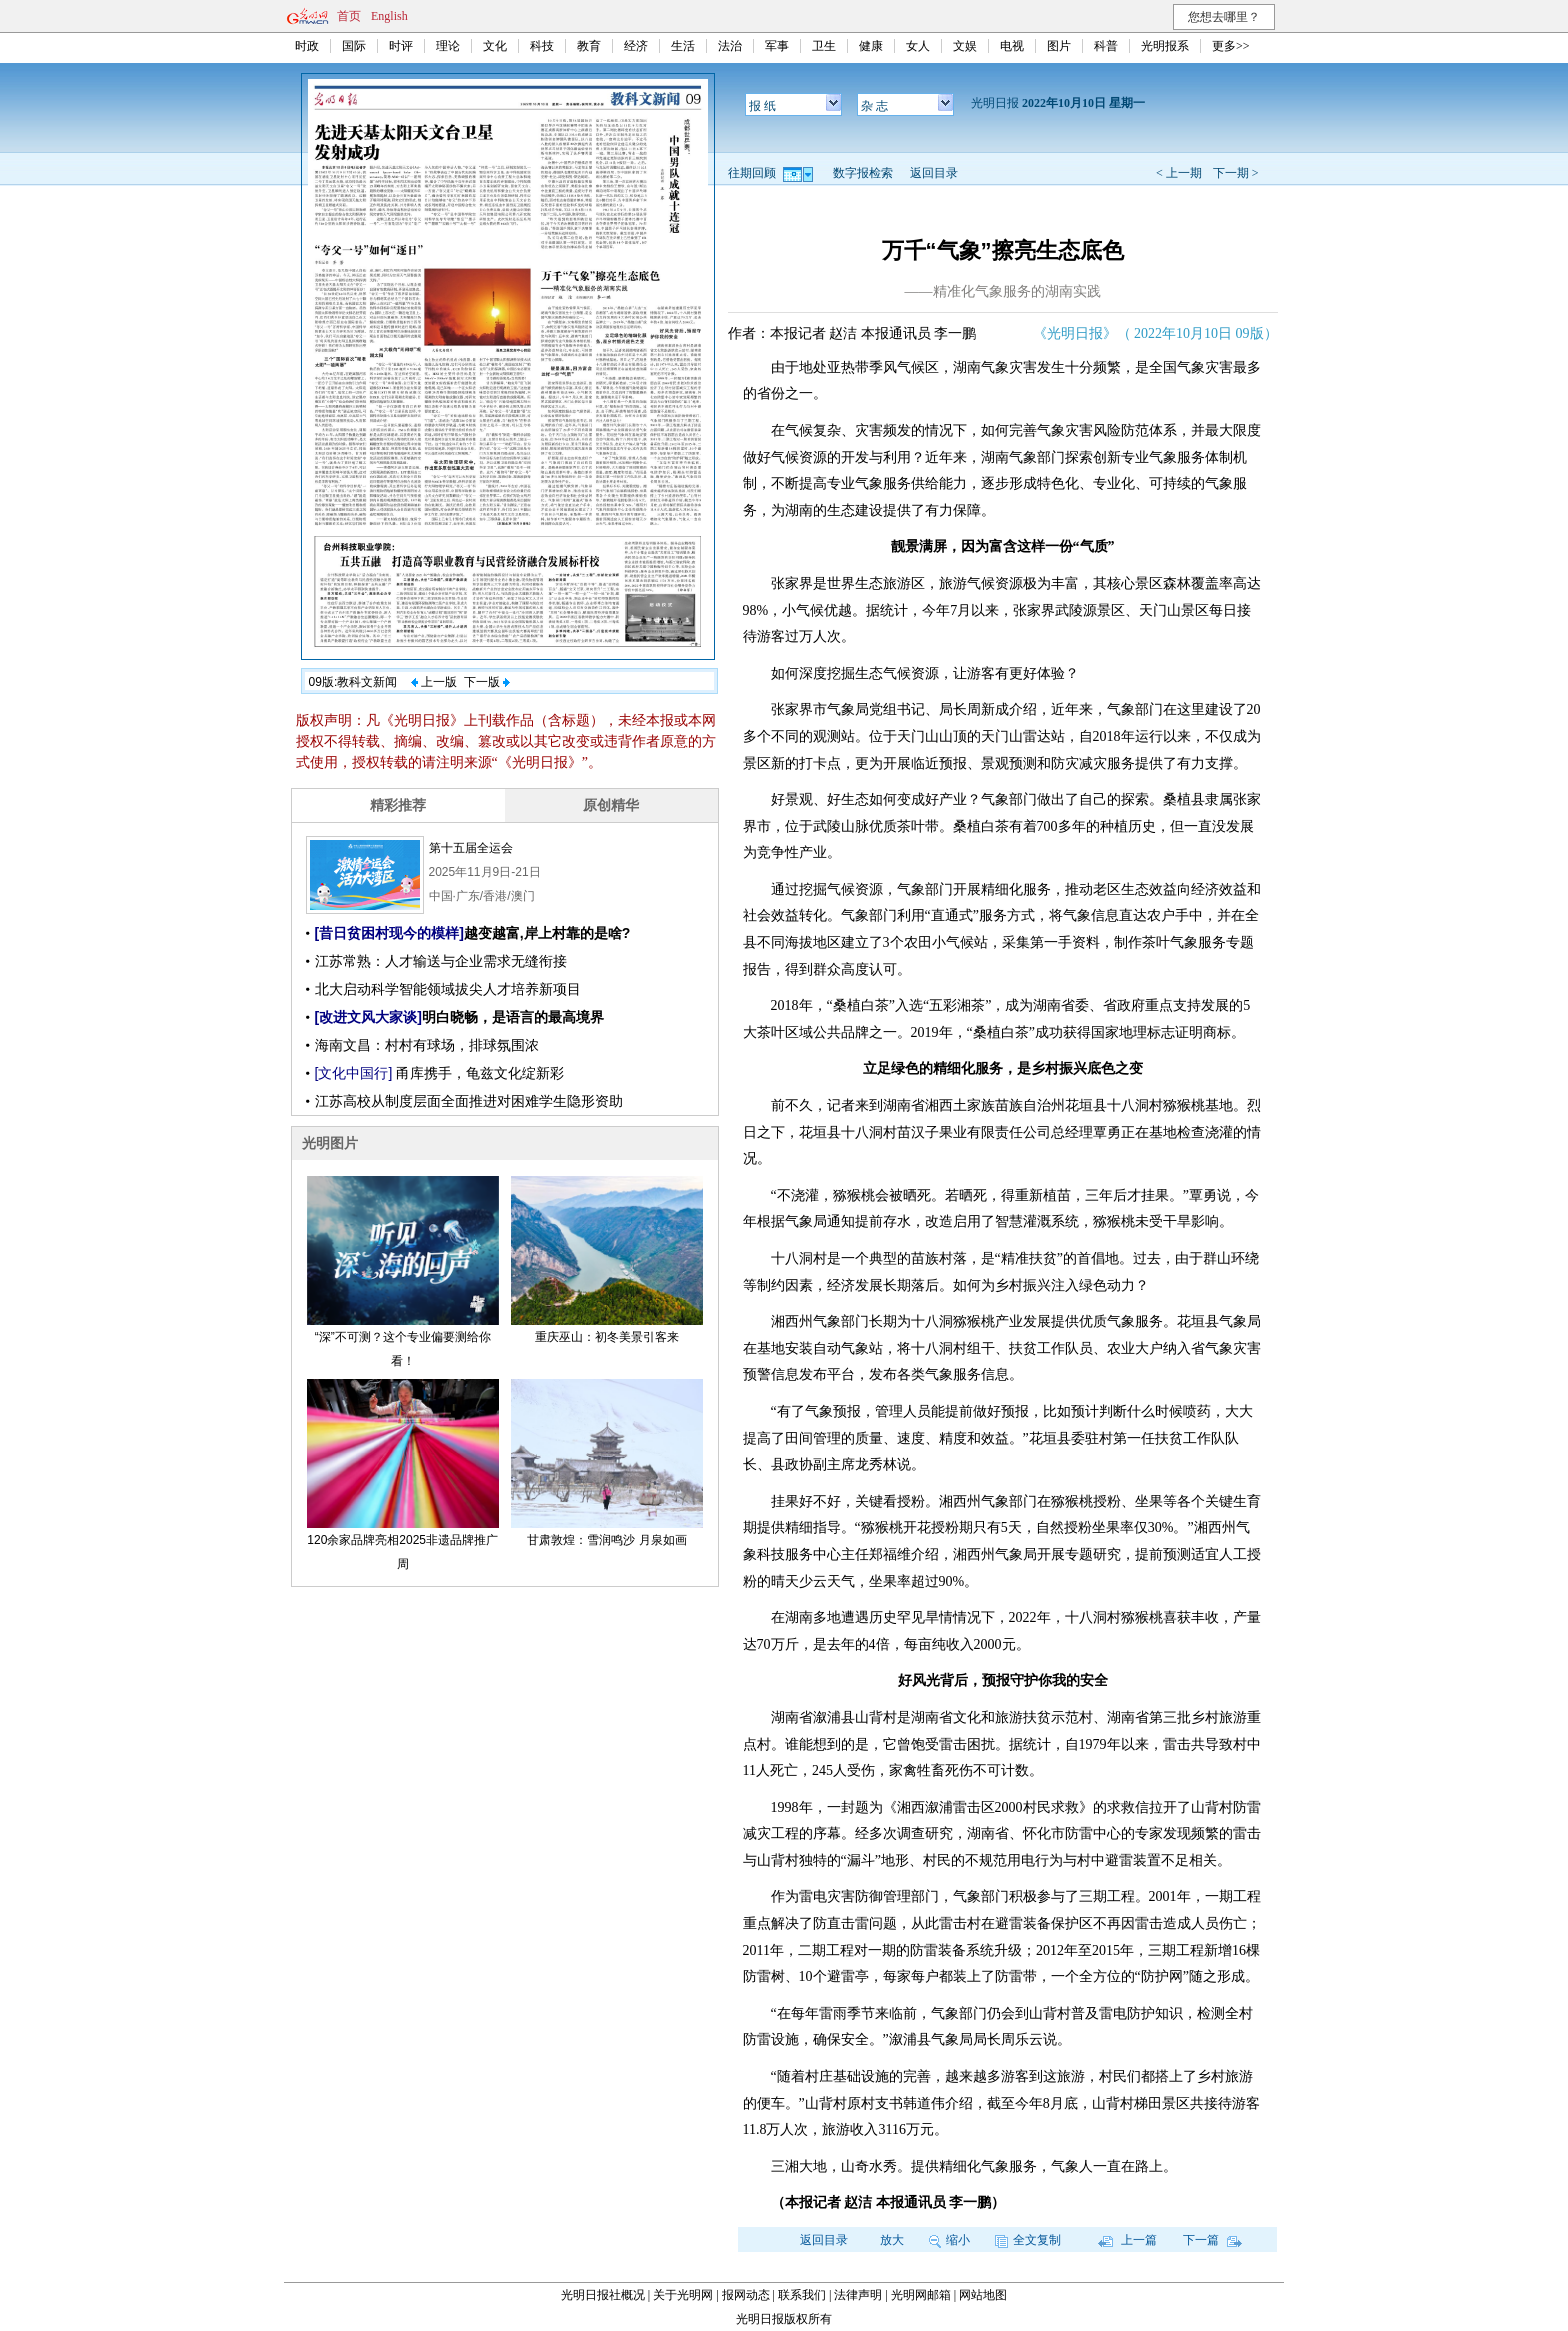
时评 (401, 46)
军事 (777, 46)
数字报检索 (863, 173)
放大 (892, 2240)
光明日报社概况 (603, 2295)
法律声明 (858, 2295)
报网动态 (746, 2295)
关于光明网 (683, 2295)
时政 (307, 46)
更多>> (1231, 46)
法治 (730, 46)
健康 (871, 46)
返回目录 (934, 173)
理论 (448, 46)
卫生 (824, 46)
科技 (542, 46)
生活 (683, 46)
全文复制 (1028, 2240)
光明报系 (1165, 46)
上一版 (434, 682)
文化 (495, 46)
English (389, 16)
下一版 (487, 682)
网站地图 (983, 2295)
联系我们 (802, 2295)
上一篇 (1127, 2240)
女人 (918, 46)
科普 (1106, 46)
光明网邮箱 (921, 2295)
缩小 (949, 2240)
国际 (354, 46)
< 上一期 (1179, 173)
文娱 (965, 46)
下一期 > (1236, 173)
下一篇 (1212, 2240)
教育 (589, 46)
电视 (1012, 46)
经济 (636, 46)
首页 (349, 16)
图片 (1059, 46)
